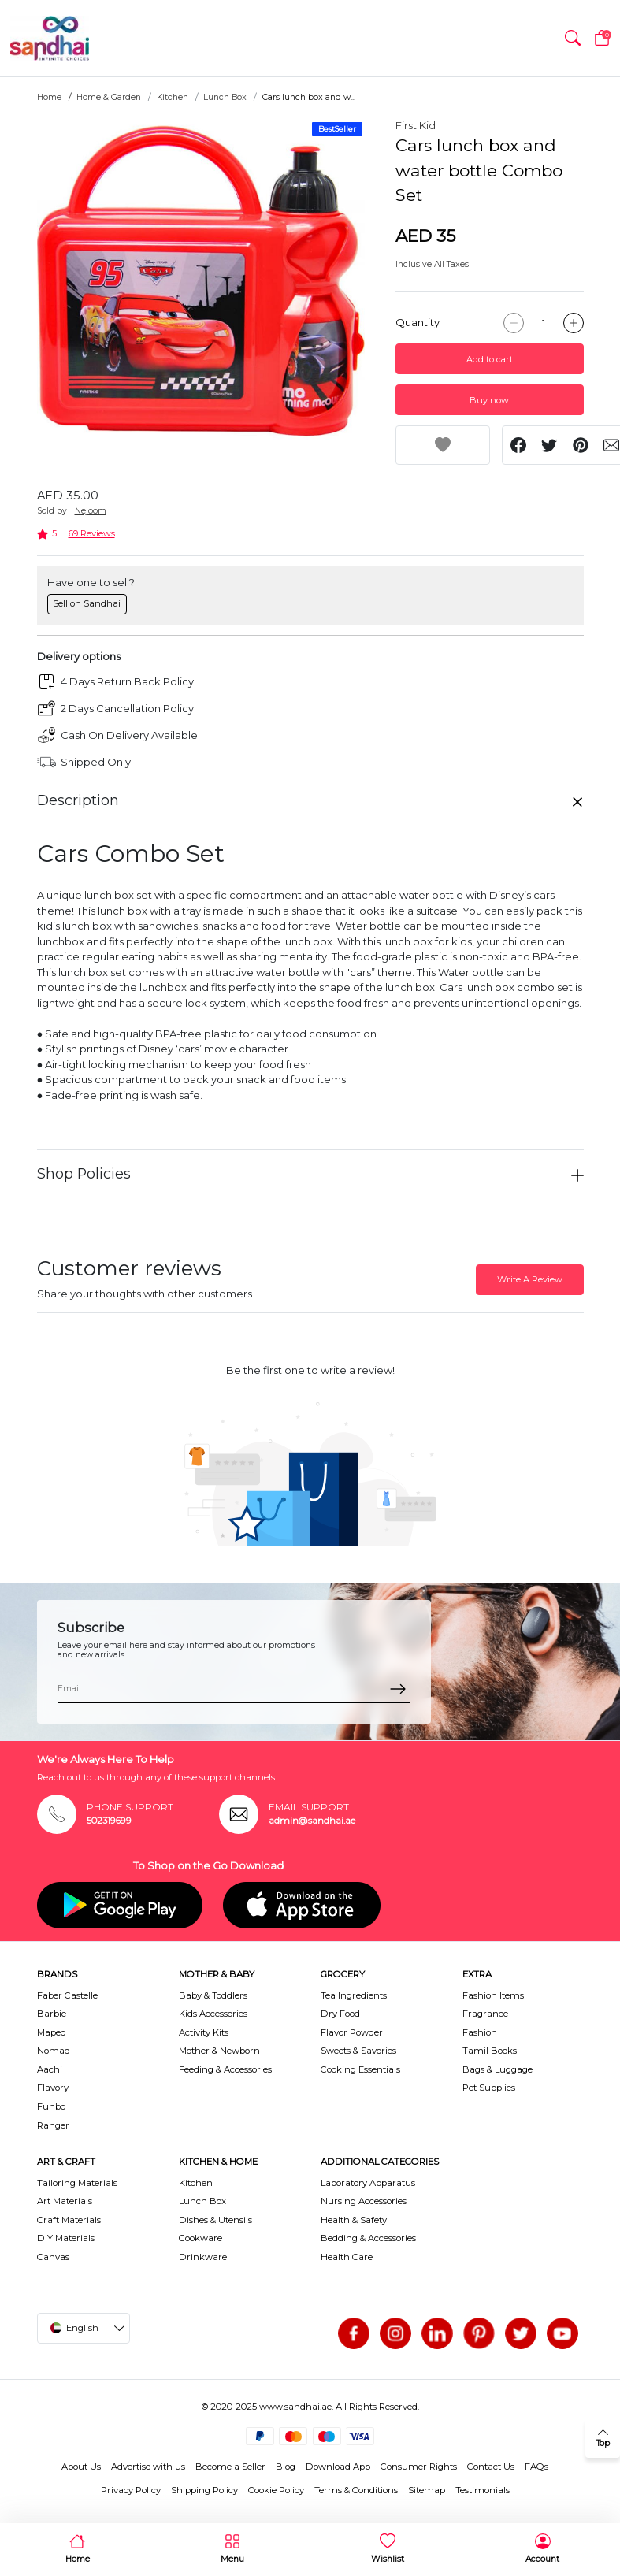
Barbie (51, 2013)
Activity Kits (203, 2032)
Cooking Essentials (360, 2069)
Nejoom (90, 511)
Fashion (479, 2032)
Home (49, 97)
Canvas (53, 2256)
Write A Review (529, 1279)
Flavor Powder (352, 2032)
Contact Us (490, 2466)
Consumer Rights (419, 2466)
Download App (338, 2466)
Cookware (200, 2238)
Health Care (347, 2256)
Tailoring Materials (77, 2182)
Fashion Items (493, 1995)
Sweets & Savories (358, 2050)
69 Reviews (92, 533)
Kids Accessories (213, 2013)
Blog (285, 2466)
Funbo (51, 2106)
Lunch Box (225, 97)
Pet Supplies (488, 2087)
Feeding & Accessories (225, 2069)
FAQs (536, 2466)
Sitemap (426, 2490)
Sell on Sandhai (87, 603)
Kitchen (172, 97)
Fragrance (485, 2013)
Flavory (53, 2087)
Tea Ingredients (354, 1995)
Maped (51, 2032)
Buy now (489, 400)
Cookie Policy (276, 2490)
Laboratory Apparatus (368, 2182)
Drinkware (203, 2256)
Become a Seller (230, 2466)
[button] (573, 39)
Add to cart (489, 359)
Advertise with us (148, 2466)
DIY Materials (66, 2238)
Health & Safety (354, 2219)
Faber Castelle (67, 1995)
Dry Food (340, 2013)
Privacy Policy (131, 2490)
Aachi (49, 2069)
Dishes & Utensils (215, 2219)
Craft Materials (69, 2219)
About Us (81, 2466)
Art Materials (64, 2201)
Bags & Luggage (497, 2069)
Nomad (53, 2050)
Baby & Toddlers (213, 1995)
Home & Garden (108, 97)
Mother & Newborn (219, 2050)
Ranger (53, 2125)
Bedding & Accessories (368, 2238)
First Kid (415, 125)
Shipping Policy (204, 2490)
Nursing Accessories (364, 2201)
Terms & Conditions (356, 2490)
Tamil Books (489, 2050)
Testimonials (482, 2490)
